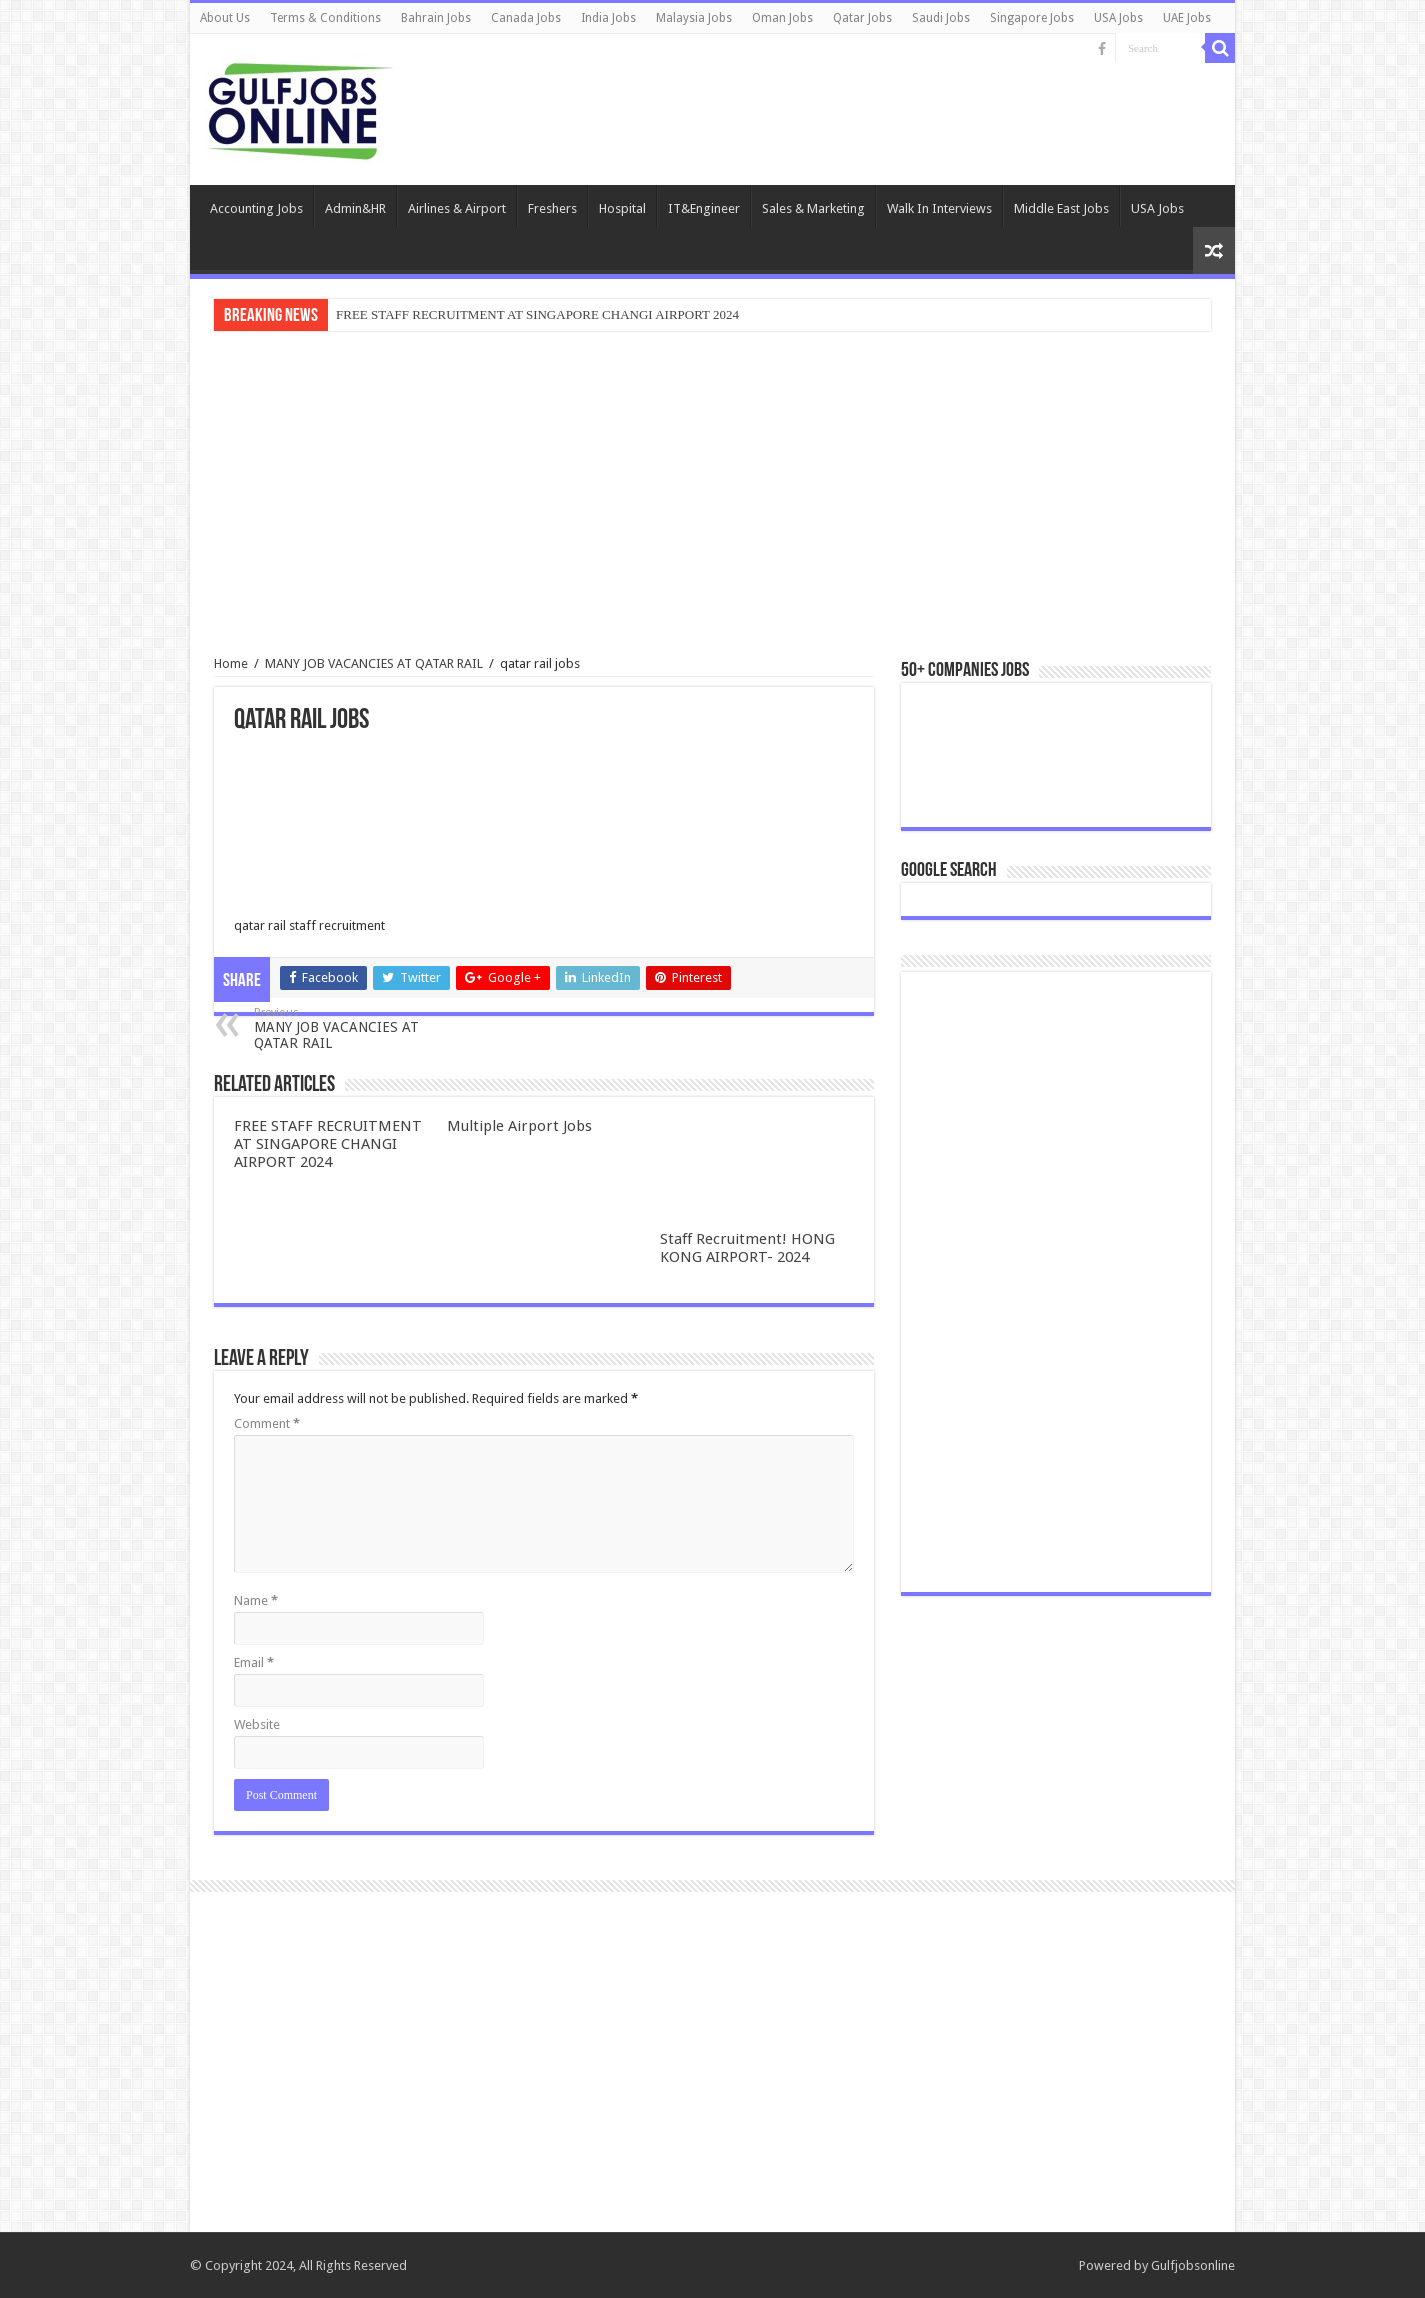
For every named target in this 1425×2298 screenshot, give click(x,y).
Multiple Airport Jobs (519, 1126)
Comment (267, 1423)
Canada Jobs (526, 18)
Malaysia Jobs (694, 18)
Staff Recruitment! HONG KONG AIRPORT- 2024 (747, 1248)
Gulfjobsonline (1193, 2265)
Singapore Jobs (1032, 18)
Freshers (552, 208)
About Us (225, 18)
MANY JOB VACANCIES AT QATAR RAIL (374, 663)
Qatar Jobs (862, 18)
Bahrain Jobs (436, 18)
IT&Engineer (704, 208)
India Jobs (608, 18)
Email (254, 1662)
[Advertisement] (712, 496)
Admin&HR (355, 208)
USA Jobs (1118, 18)
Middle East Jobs (1061, 208)
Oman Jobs (782, 18)
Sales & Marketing (813, 208)
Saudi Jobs (941, 18)
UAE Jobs (1187, 18)
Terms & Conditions (325, 18)
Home (231, 663)
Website (257, 1724)
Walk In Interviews (939, 208)
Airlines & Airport (457, 208)
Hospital (622, 208)
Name (256, 1600)
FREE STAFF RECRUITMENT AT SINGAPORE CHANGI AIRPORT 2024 (537, 314)
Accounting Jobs (256, 208)
